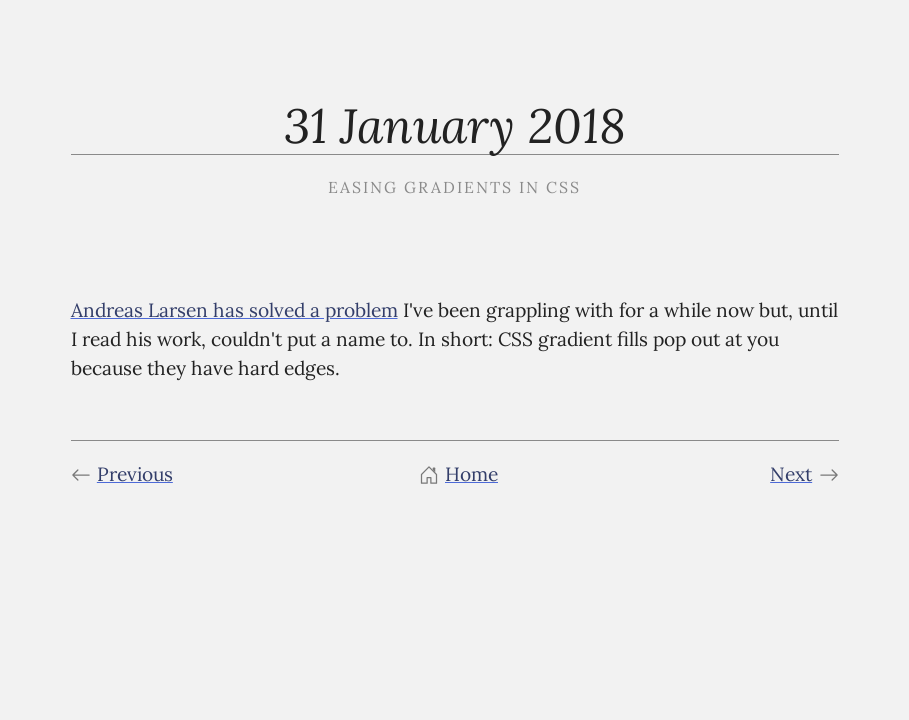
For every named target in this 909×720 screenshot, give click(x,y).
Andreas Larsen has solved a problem (234, 310)
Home (458, 474)
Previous (122, 474)
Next (804, 474)
